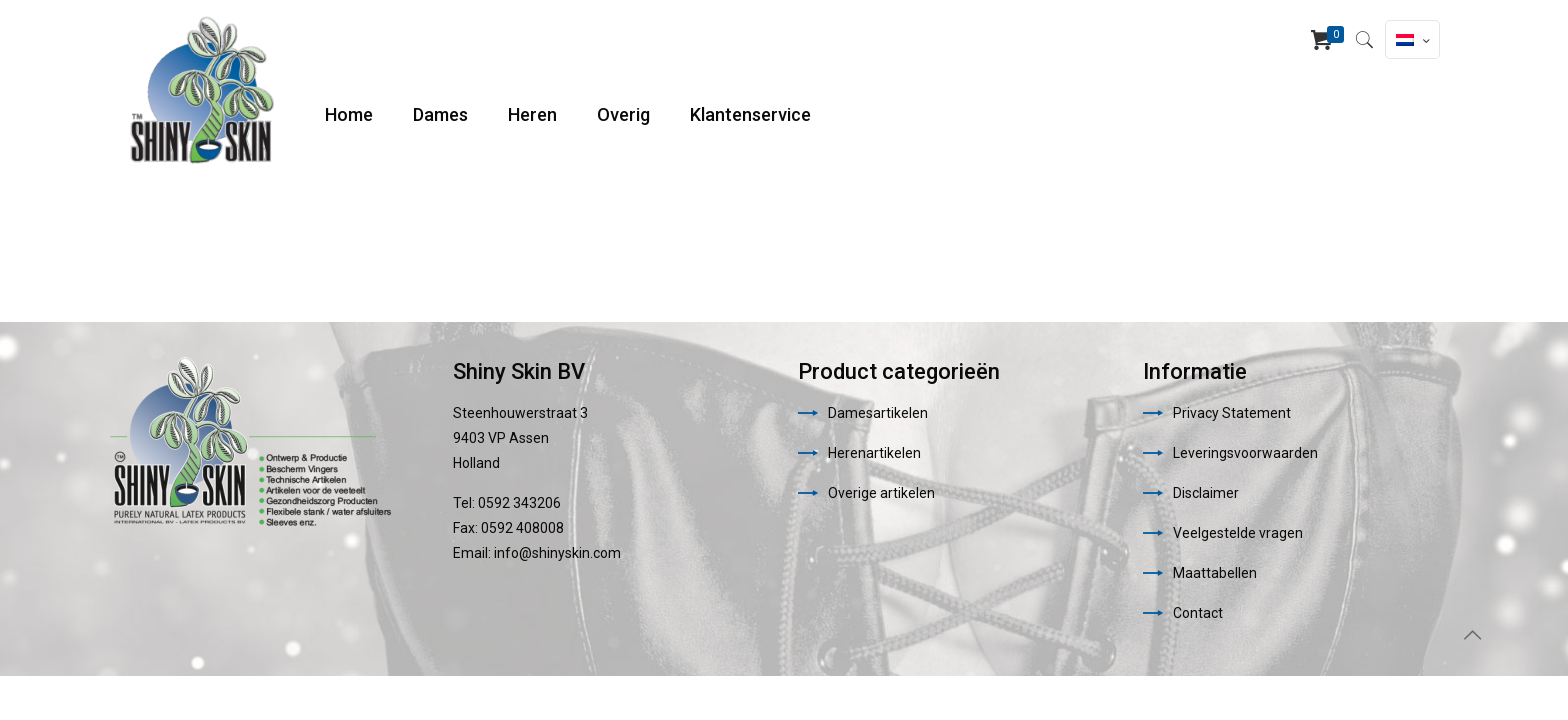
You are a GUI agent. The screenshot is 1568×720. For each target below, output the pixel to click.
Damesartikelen (878, 413)
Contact (1198, 613)
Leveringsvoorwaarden (1245, 453)
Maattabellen (1215, 573)
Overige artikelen (881, 493)
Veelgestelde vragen (1238, 533)
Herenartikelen (874, 453)
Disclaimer (1206, 493)
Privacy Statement (1232, 413)
